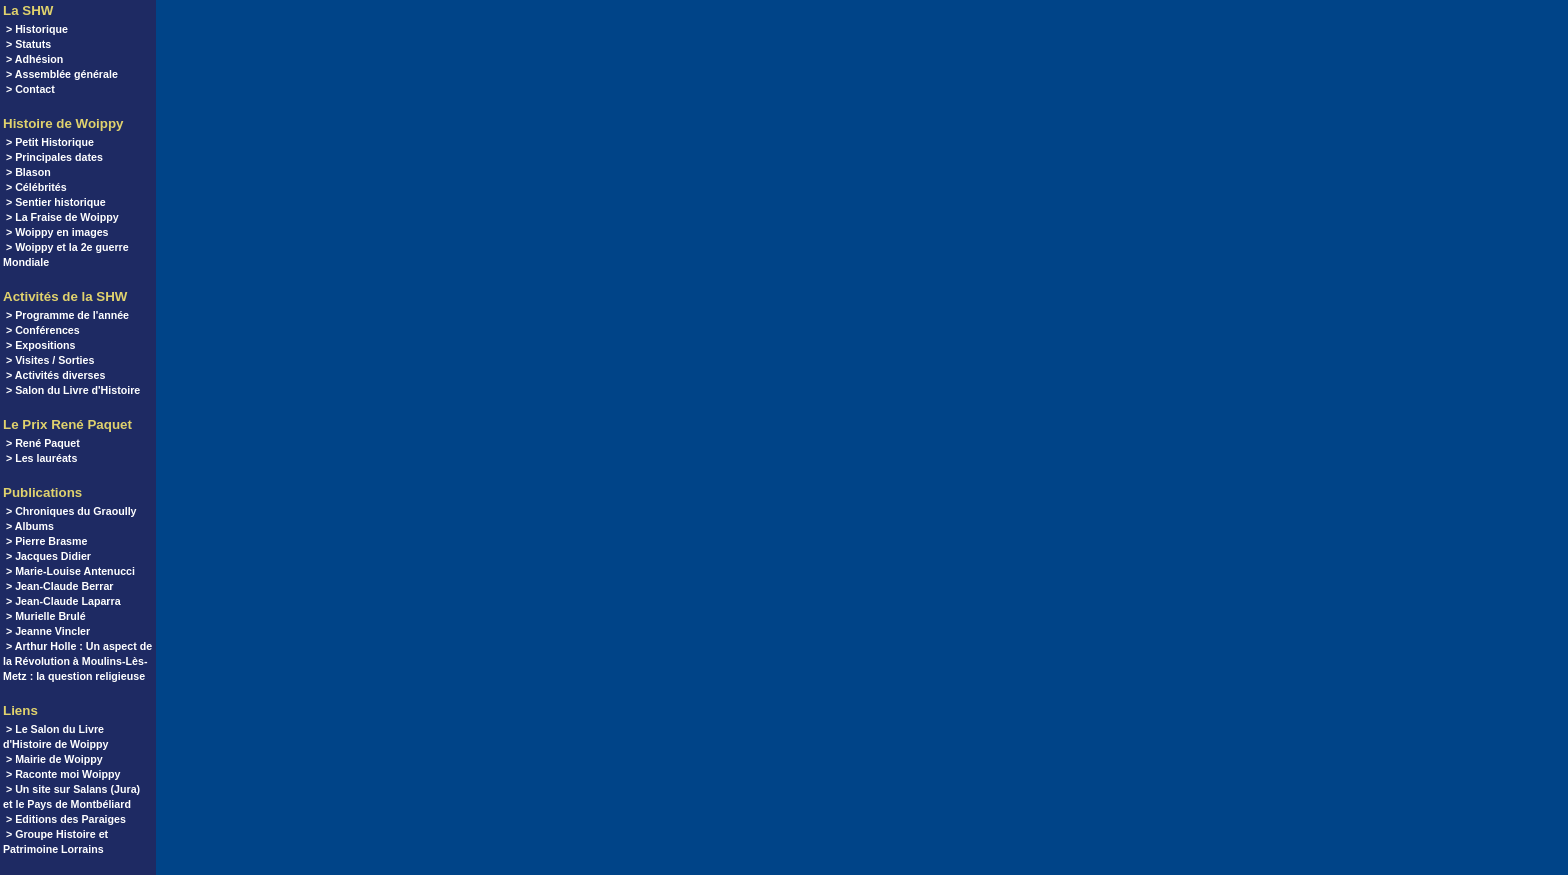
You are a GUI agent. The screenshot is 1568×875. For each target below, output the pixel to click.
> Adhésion (34, 59)
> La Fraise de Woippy (62, 217)
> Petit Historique (50, 142)
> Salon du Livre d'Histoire (73, 390)
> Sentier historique (56, 202)
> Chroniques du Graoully (71, 511)
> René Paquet (43, 443)
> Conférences (43, 330)
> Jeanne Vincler (48, 631)
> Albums (30, 526)
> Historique (37, 29)
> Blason (28, 172)
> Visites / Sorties (50, 360)
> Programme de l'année (67, 315)
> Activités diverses (55, 375)
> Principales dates (54, 157)
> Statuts (28, 44)
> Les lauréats (41, 458)
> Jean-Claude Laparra (63, 601)
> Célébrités (36, 187)
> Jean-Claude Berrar (60, 586)
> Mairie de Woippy (54, 759)
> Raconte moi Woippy (63, 774)
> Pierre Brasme (46, 541)
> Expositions (41, 345)
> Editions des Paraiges (66, 819)
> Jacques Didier (48, 556)
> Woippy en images (57, 232)
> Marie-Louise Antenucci (70, 571)
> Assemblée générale (62, 74)
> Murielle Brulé (46, 616)
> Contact (30, 89)
